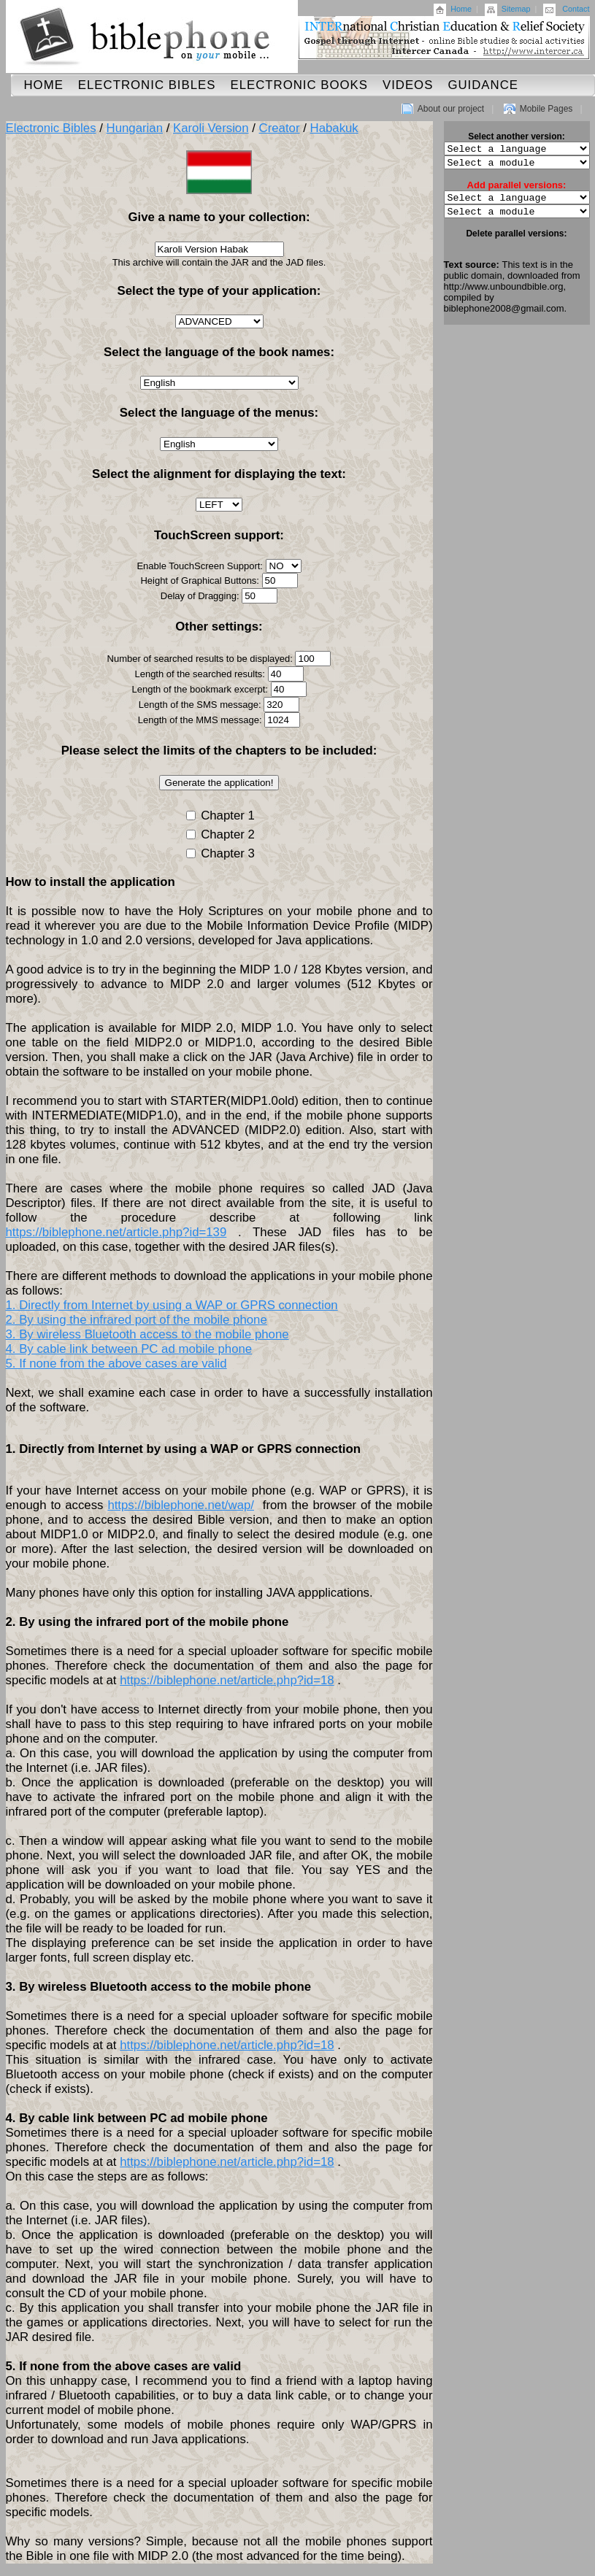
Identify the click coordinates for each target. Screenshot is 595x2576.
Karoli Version (211, 128)
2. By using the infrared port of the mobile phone (136, 1320)
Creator (279, 128)
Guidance (483, 85)
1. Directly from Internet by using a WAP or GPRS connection (172, 1305)
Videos (408, 85)
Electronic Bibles (147, 85)
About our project (451, 109)
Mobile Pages (546, 109)
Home (461, 8)
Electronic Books (299, 85)
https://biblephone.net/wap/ (180, 1505)
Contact (575, 8)
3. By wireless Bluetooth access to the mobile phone (147, 1334)
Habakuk (334, 128)
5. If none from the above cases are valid (116, 1363)
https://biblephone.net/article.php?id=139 (116, 1232)
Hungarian (135, 128)
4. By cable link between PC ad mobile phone (129, 1349)
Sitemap (516, 8)
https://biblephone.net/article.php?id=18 (227, 1680)
